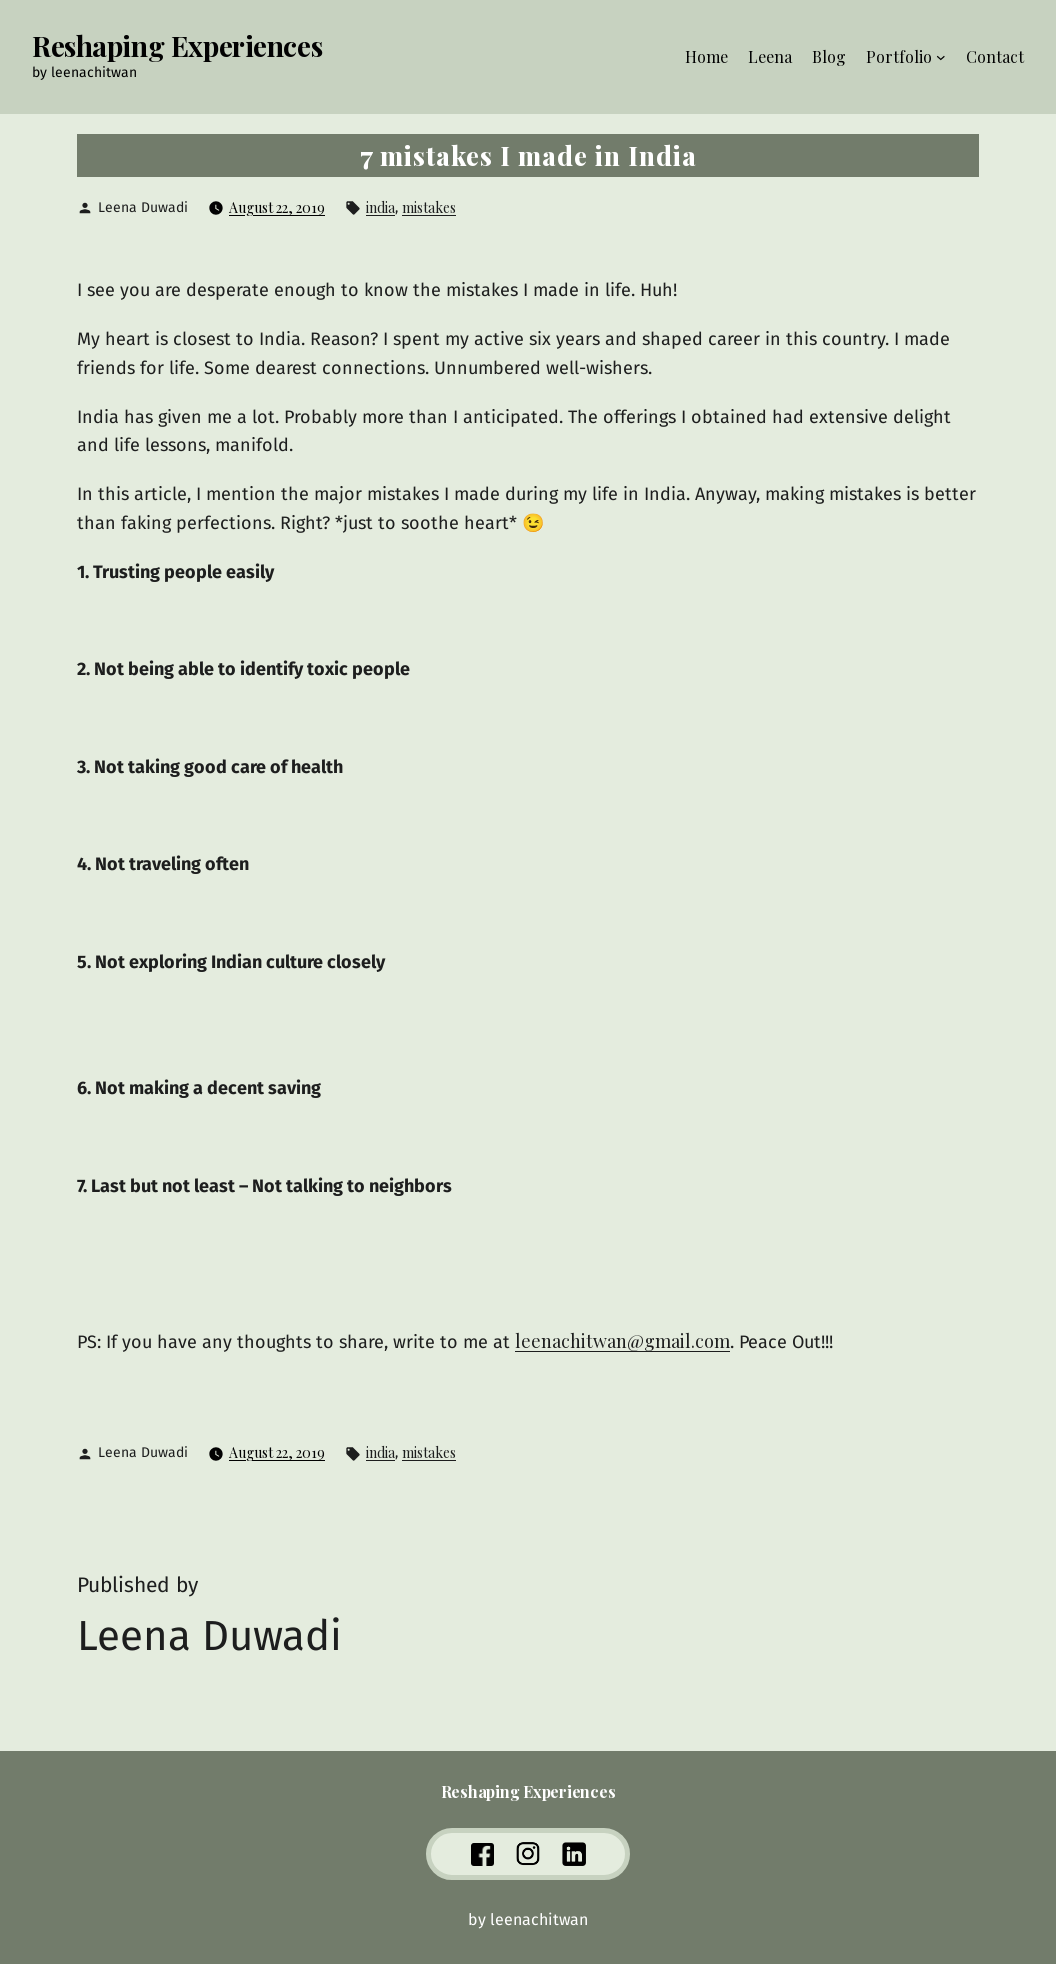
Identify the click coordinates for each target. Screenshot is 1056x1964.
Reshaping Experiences (177, 45)
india (380, 207)
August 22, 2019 (277, 207)
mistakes (429, 207)
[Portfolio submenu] (941, 57)
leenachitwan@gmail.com (622, 1341)
